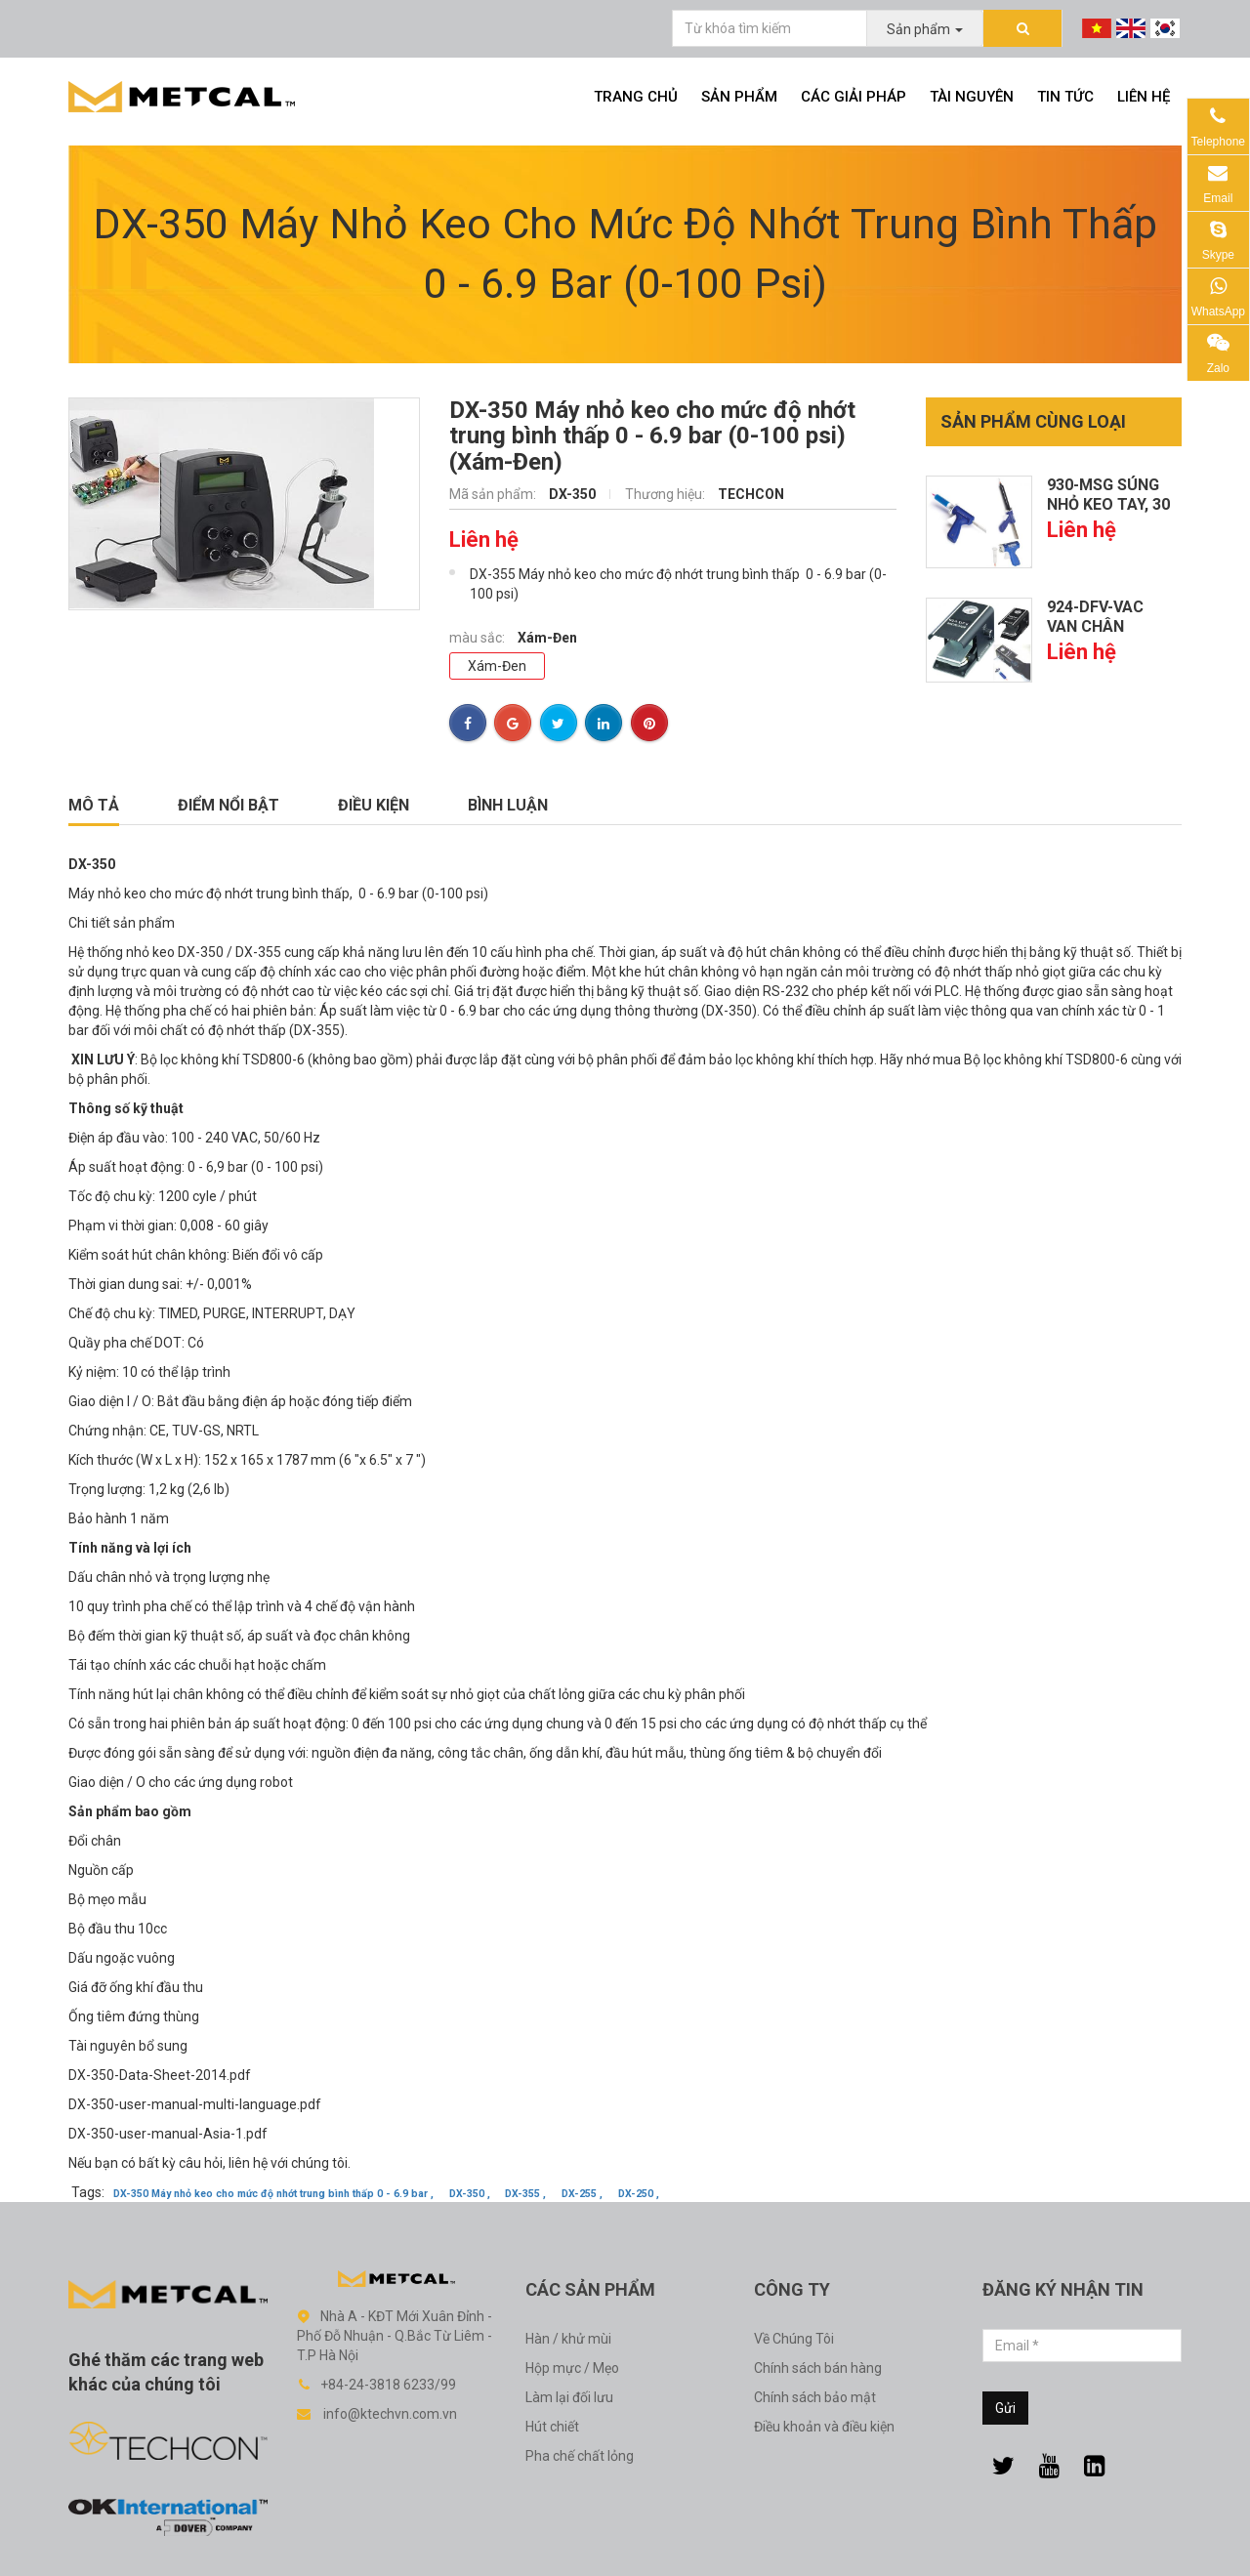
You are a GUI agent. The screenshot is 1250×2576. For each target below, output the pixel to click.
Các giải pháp (853, 96)
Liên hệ (1143, 96)
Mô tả (93, 805)
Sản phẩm (739, 96)
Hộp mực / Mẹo (572, 2368)
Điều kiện (373, 805)
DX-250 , (638, 2193)
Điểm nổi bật (228, 805)
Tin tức (1065, 96)
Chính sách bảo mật (815, 2397)
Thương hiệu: (666, 494)
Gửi (1005, 2408)
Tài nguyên (972, 96)
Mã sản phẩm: (494, 494)
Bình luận (508, 805)
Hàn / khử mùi (568, 2339)
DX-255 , (582, 2193)
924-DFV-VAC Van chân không (1095, 626)
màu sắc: (478, 637)
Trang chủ (636, 96)
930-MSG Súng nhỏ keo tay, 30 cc (1108, 504)
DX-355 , (525, 2193)
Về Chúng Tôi (794, 2339)
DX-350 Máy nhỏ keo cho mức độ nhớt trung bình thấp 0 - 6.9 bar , (273, 2193)
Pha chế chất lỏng (579, 2456)
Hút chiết (552, 2426)
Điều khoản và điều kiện (824, 2426)
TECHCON (751, 494)
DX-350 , (469, 2193)
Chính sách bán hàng (818, 2368)
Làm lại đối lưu (569, 2397)
